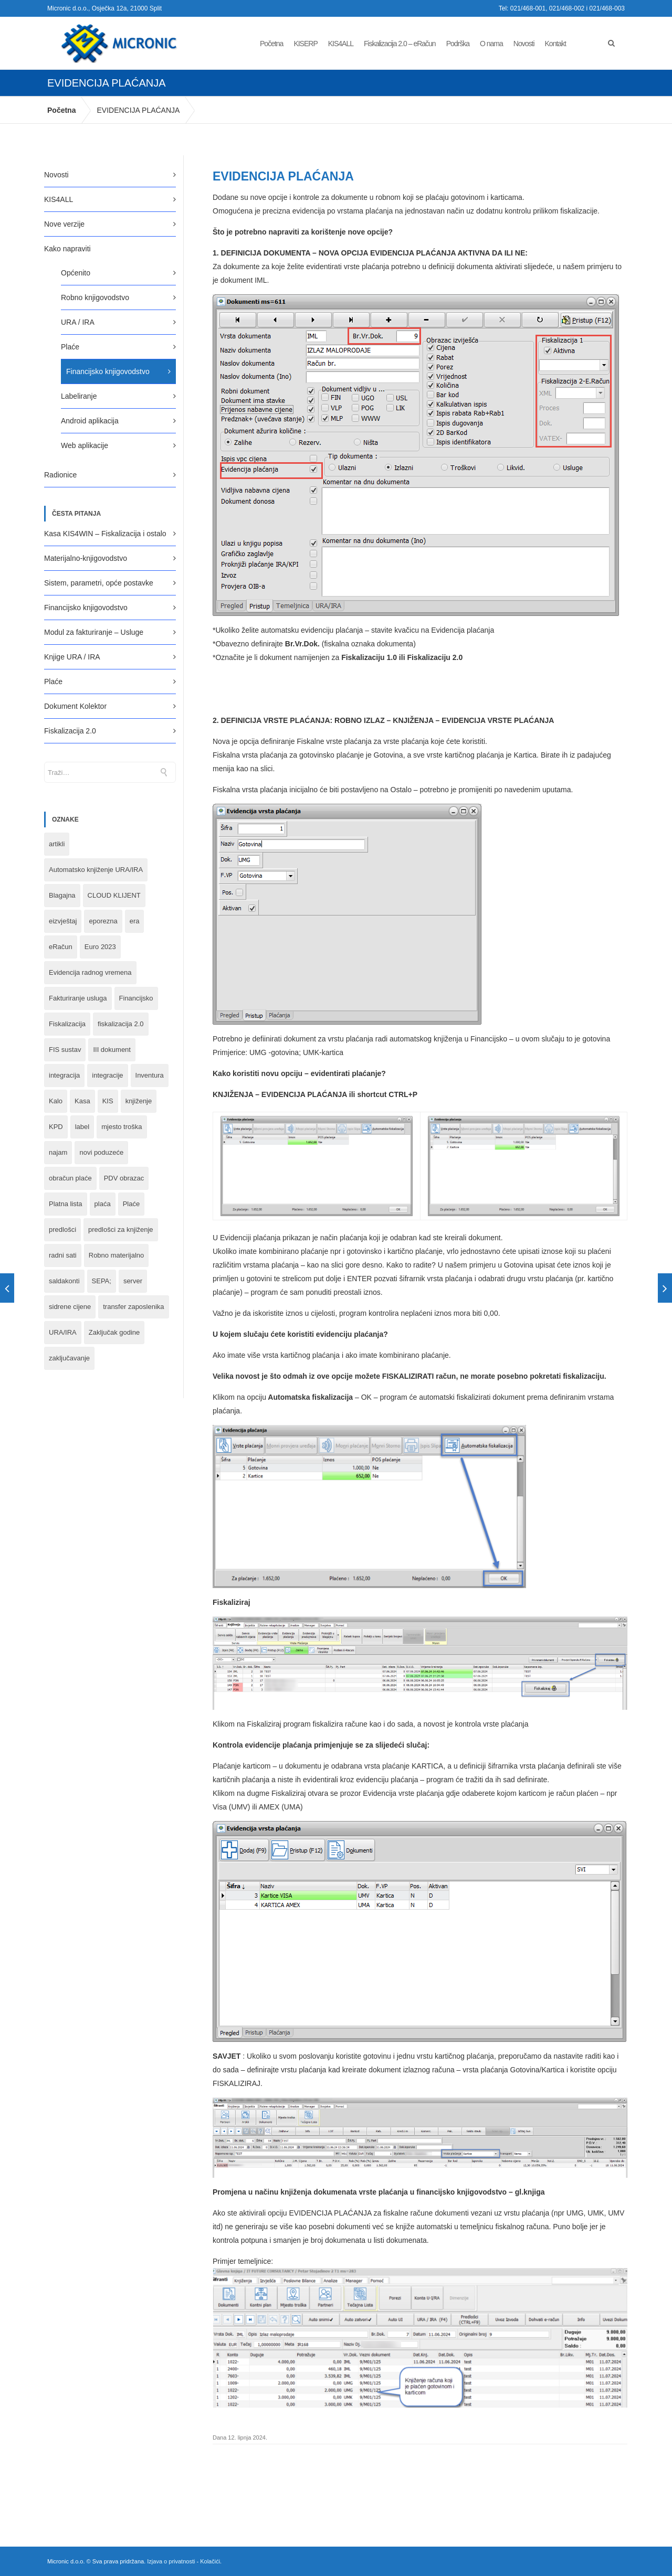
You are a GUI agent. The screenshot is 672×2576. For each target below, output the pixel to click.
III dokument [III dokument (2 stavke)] (112, 1049)
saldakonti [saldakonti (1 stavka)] (64, 1281)
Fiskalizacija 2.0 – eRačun (400, 43)
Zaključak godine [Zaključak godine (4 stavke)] (114, 1332)
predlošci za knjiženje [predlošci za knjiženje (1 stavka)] (120, 1229)
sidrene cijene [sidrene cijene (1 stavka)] (70, 1307)
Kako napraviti (67, 248)
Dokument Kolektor (75, 706)
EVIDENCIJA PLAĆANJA (138, 110)
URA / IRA (77, 322)
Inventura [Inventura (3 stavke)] (149, 1075)
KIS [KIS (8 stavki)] (107, 1101)
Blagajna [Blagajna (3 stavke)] (62, 895)
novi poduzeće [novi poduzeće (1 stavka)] (101, 1152)
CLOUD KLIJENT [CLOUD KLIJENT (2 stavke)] (114, 895)
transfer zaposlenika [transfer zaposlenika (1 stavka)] (133, 1307)
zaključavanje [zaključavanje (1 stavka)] (69, 1358)
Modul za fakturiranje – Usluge (93, 632)
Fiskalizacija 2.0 (70, 731)
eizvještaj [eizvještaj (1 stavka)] (63, 921)
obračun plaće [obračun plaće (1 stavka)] (70, 1178)
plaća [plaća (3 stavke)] (102, 1204)
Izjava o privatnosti (171, 2561)
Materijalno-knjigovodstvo (85, 558)
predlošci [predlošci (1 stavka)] (62, 1229)
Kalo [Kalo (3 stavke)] (55, 1101)
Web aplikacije (84, 445)
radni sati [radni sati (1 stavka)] (63, 1255)
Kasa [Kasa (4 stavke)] (82, 1101)
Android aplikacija (90, 421)
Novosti (523, 43)
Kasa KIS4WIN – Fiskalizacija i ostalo (105, 533)
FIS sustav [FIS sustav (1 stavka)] (65, 1049)
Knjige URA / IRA (72, 657)
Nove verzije (64, 224)
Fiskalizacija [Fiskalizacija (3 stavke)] (67, 1024)
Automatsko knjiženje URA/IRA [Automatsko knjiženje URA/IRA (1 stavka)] (96, 870)
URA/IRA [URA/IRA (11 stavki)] (63, 1332)
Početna (271, 43)
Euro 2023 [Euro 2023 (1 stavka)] (100, 947)
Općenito (75, 273)
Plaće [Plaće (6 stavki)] (131, 1204)
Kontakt (555, 43)
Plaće (70, 347)
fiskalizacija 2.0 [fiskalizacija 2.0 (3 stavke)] (120, 1024)
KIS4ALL (340, 43)
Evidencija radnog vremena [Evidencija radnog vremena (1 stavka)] (90, 972)
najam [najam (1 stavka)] (58, 1152)
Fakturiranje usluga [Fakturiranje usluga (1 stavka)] (78, 998)
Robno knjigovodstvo (95, 297)
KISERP (305, 43)
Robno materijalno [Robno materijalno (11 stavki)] (116, 1255)
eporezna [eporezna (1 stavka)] (103, 921)
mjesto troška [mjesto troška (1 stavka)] (121, 1127)
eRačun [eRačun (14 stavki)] (60, 947)
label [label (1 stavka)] (82, 1127)
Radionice (60, 475)
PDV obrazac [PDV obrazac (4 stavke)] (124, 1178)
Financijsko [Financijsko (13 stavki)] (136, 998)
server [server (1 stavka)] (132, 1281)
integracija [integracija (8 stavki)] (64, 1075)
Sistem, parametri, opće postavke (98, 583)
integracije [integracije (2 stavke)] (107, 1075)
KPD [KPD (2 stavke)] (56, 1127)
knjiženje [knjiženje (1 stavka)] (138, 1101)
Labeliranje (79, 396)
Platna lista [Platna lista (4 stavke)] (65, 1204)
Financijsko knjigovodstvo (108, 371)
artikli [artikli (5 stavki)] (57, 844)
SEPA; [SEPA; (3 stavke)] (101, 1281)
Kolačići (210, 2561)
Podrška (457, 43)
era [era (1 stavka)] (135, 921)
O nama (491, 43)
